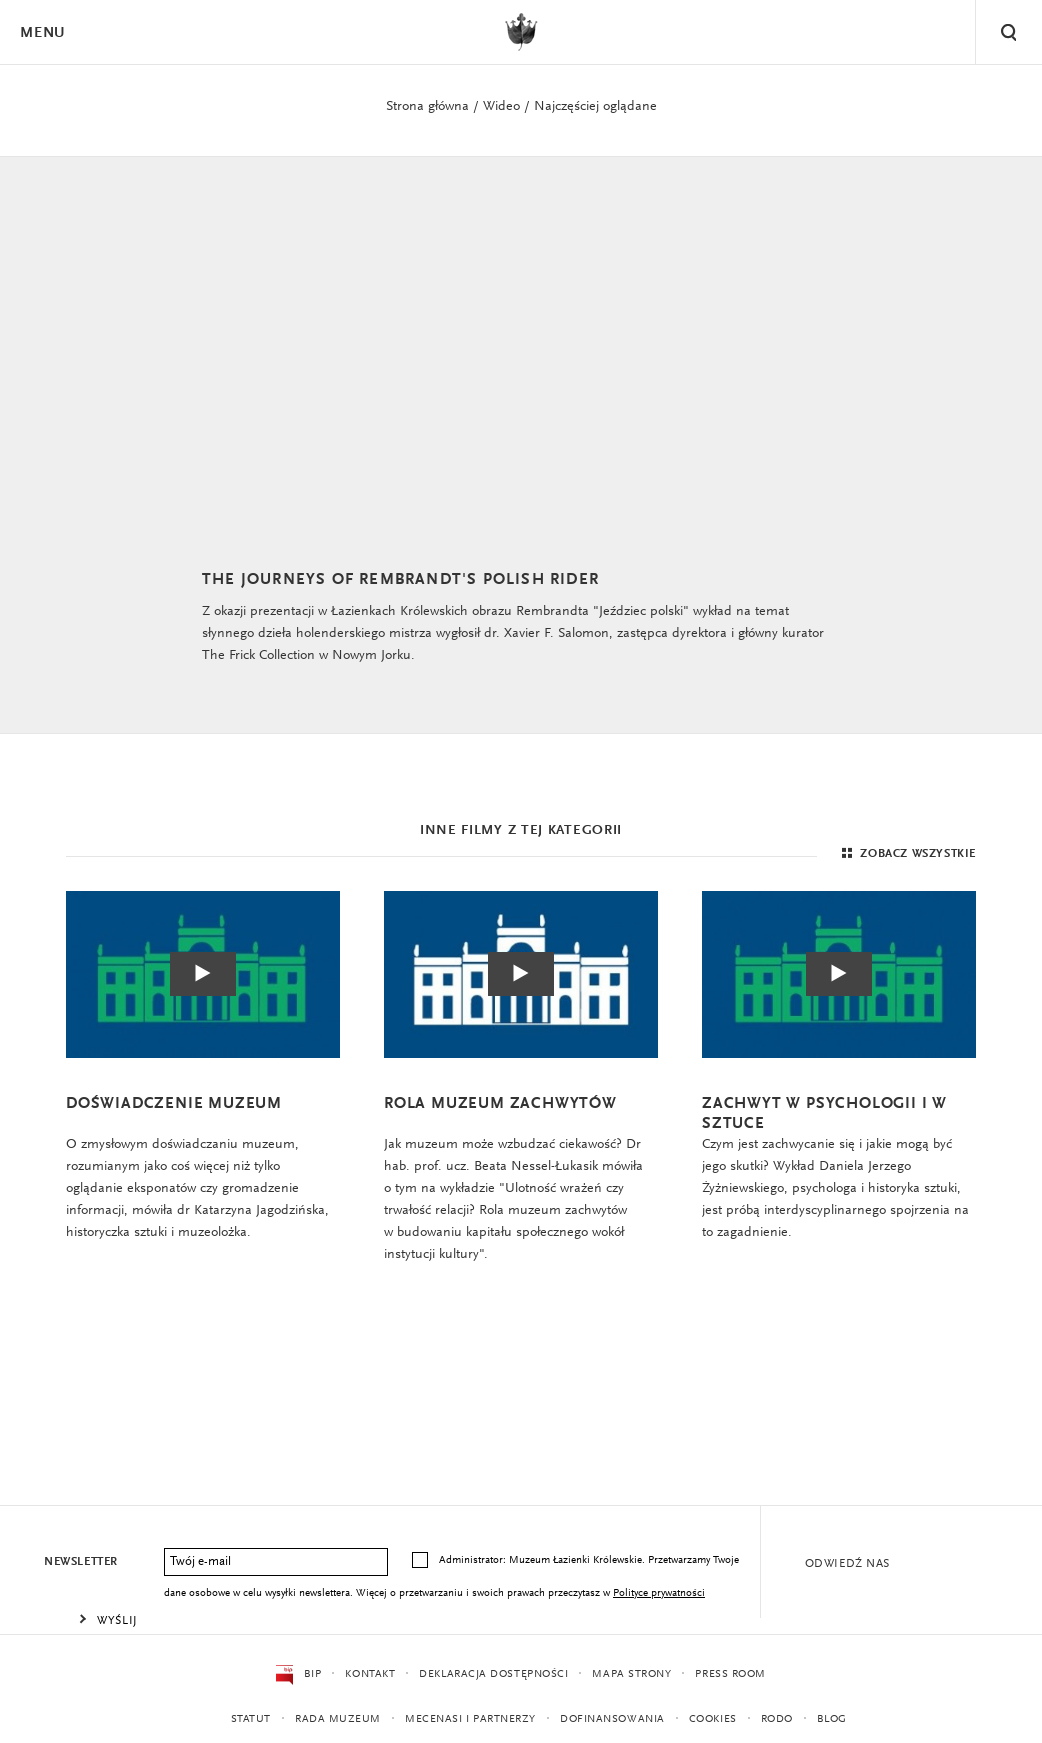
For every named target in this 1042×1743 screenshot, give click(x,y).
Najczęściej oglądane (595, 107)
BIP (298, 1675)
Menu (42, 33)
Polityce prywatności (659, 1593)
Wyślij (117, 1621)
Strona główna (427, 107)
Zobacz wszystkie (906, 854)
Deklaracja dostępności (493, 1674)
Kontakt (370, 1674)
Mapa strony (631, 1674)
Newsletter (81, 1562)
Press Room (730, 1674)
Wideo (501, 107)
